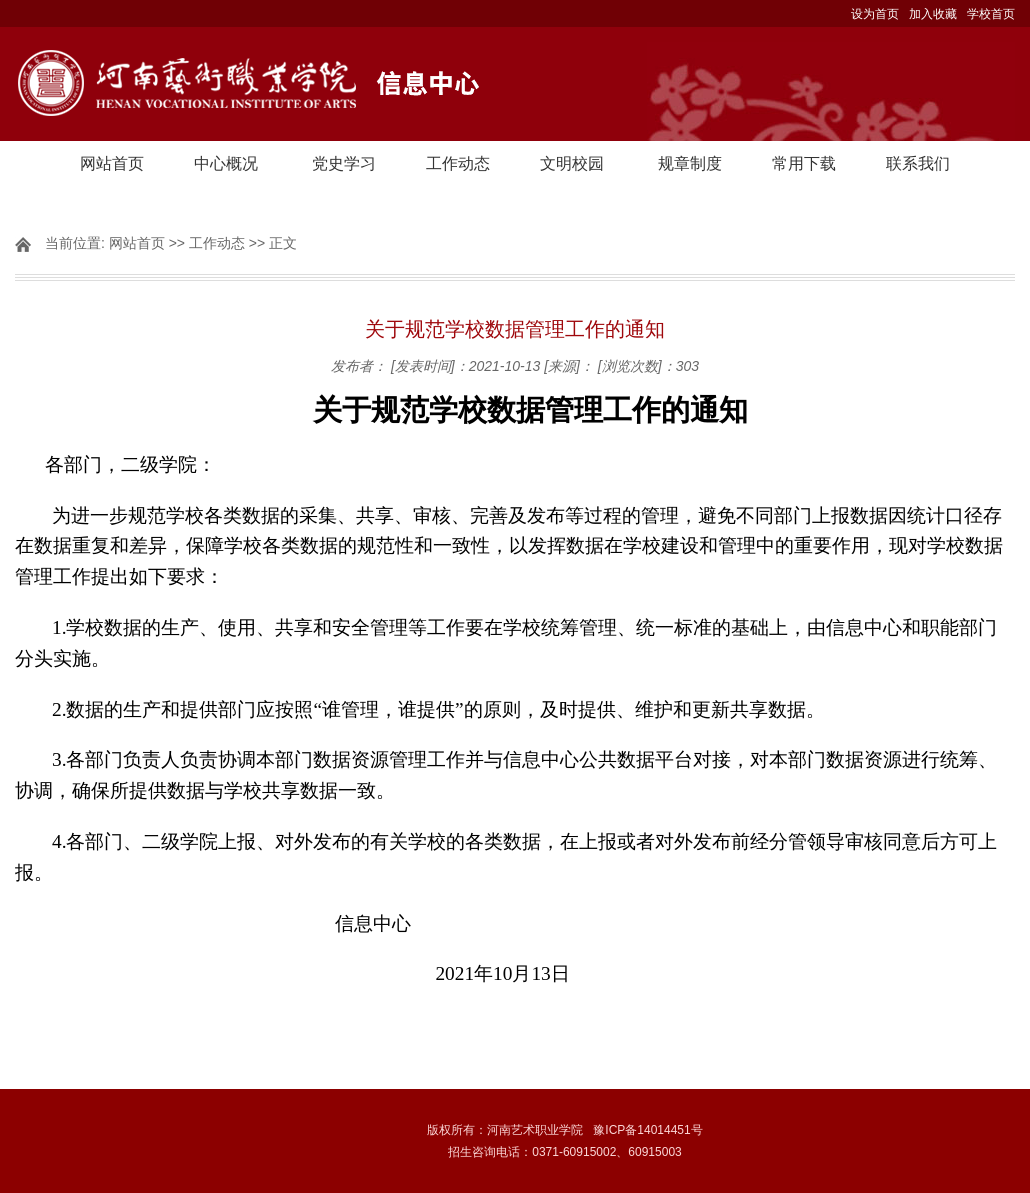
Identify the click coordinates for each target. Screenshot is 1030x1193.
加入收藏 (933, 14)
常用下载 (804, 163)
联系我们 (918, 163)
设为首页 (875, 14)
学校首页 (991, 14)
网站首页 (112, 163)
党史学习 (344, 163)
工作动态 (458, 163)
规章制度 (690, 163)
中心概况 (226, 163)
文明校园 (572, 163)
